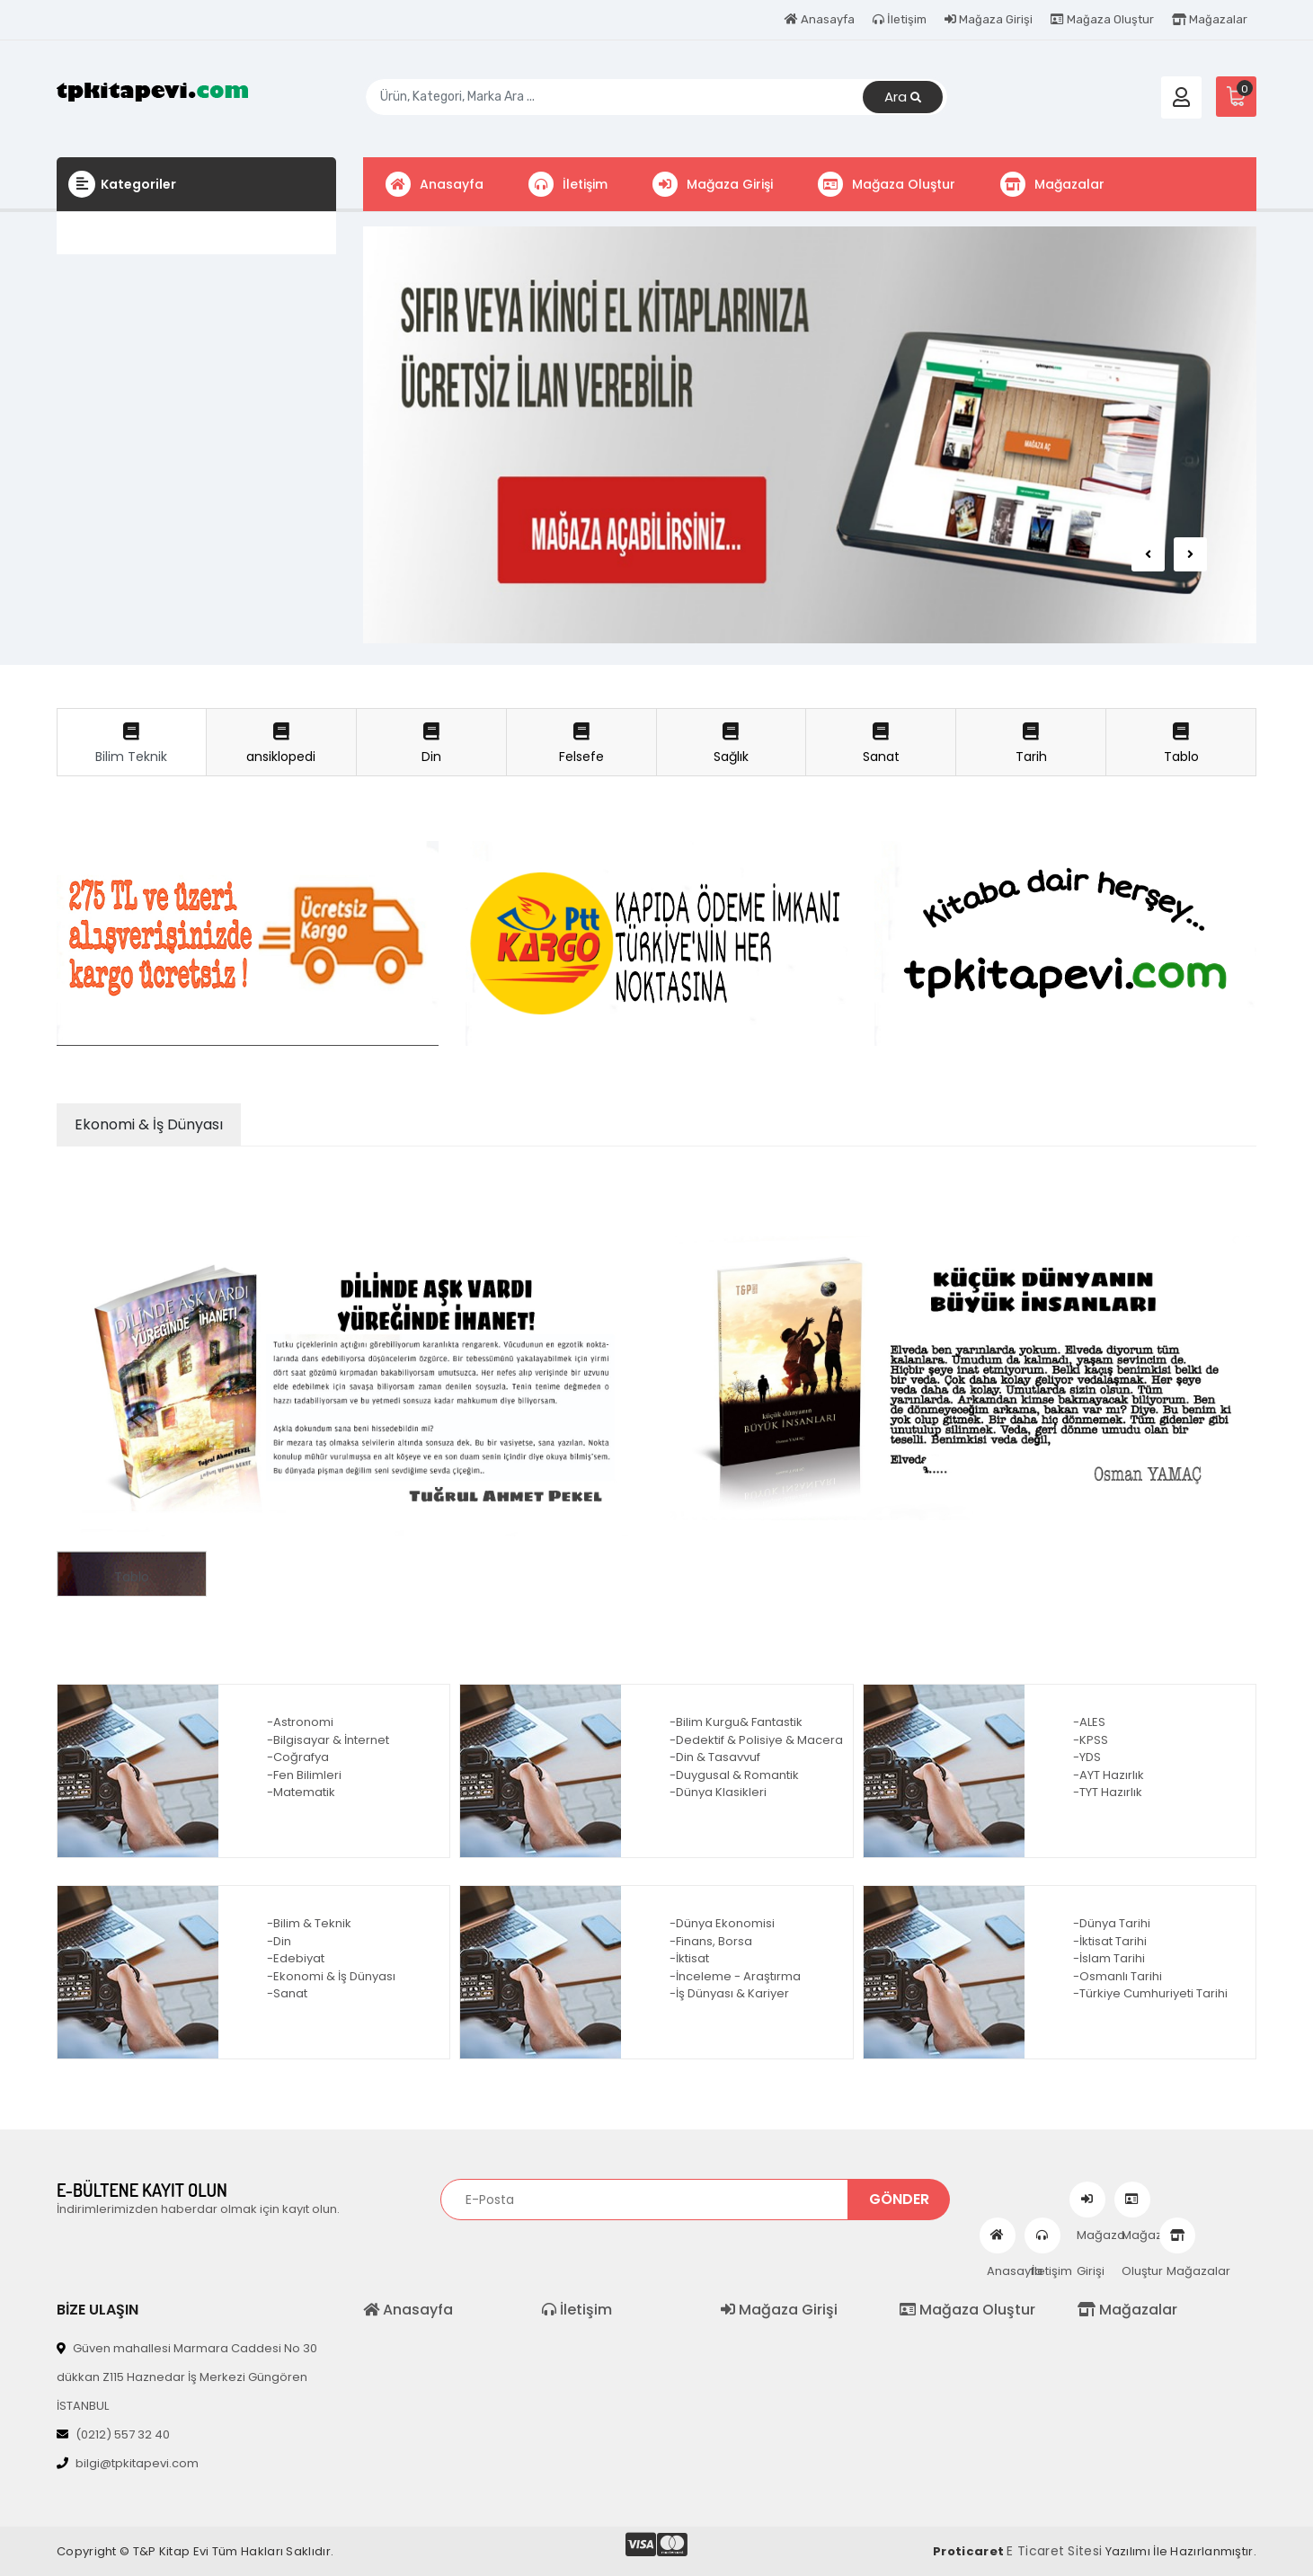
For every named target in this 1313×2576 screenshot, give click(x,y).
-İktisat (689, 1958)
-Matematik (301, 1792)
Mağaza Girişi (989, 19)
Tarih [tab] (1031, 744)
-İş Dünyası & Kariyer (729, 1993)
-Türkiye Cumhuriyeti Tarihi (1150, 1993)
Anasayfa (820, 19)
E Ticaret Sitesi (1054, 2551)
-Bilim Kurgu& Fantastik (736, 1722)
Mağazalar (1209, 19)
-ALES (1089, 1722)
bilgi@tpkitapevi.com (128, 2463)
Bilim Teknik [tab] (131, 744)
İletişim (900, 19)
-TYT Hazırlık (1107, 1792)
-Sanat (287, 1993)
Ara (902, 97)
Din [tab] (431, 744)
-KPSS (1090, 1739)
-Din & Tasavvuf (715, 1757)
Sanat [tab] (881, 744)
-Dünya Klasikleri (718, 1792)
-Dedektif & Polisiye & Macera (756, 1739)
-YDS (1087, 1757)
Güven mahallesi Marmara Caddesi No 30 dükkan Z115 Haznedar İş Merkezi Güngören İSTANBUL (187, 2377)
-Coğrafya (298, 1757)
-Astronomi (300, 1722)
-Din (279, 1941)
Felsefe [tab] (581, 744)
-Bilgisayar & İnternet (328, 1739)
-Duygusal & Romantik (734, 1775)
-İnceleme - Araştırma (735, 1976)
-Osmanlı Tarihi (1117, 1976)
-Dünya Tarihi (1111, 1923)
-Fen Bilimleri (304, 1775)
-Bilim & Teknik (309, 1923)
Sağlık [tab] (731, 744)
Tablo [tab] (1181, 744)
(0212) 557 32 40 (113, 2434)
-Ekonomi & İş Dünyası (331, 1976)
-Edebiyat (295, 1958)
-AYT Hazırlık (1108, 1775)
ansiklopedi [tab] (281, 744)
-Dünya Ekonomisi (722, 1923)
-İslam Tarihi (1109, 1958)
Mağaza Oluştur (1102, 19)
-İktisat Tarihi (1110, 1941)
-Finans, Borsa (711, 1941)
